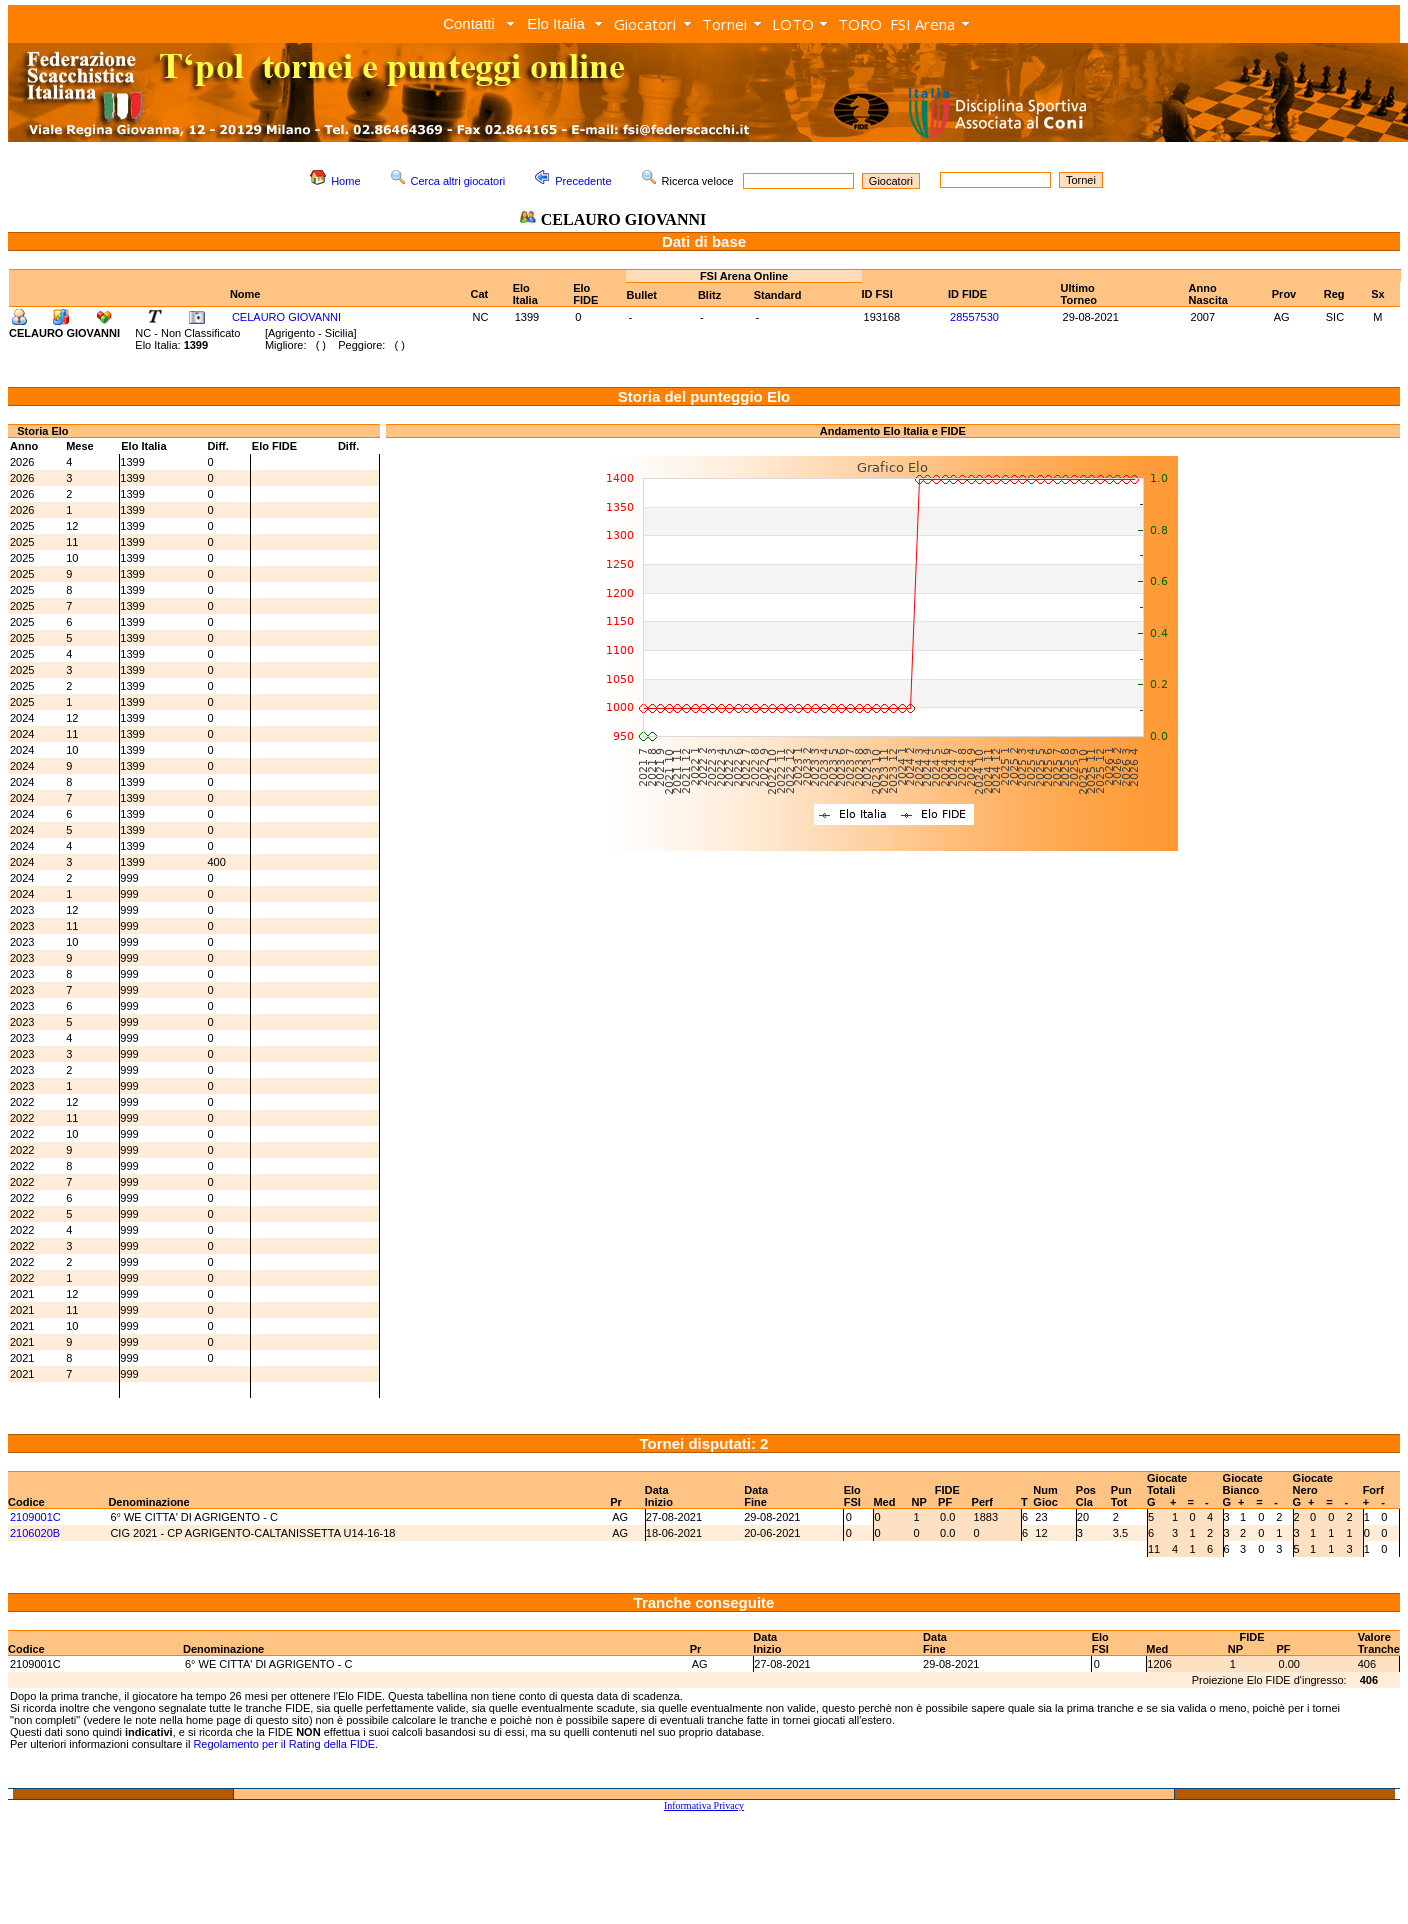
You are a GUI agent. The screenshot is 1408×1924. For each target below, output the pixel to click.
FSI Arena (922, 24)
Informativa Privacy (704, 1805)
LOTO (793, 24)
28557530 (974, 317)
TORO (860, 24)
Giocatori (645, 24)
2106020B (35, 1533)
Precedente (583, 181)
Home (345, 181)
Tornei (724, 24)
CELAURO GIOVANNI (286, 317)
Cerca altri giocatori (458, 181)
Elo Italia (556, 23)
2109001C (35, 1517)
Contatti (469, 23)
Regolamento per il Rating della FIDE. (285, 1744)
